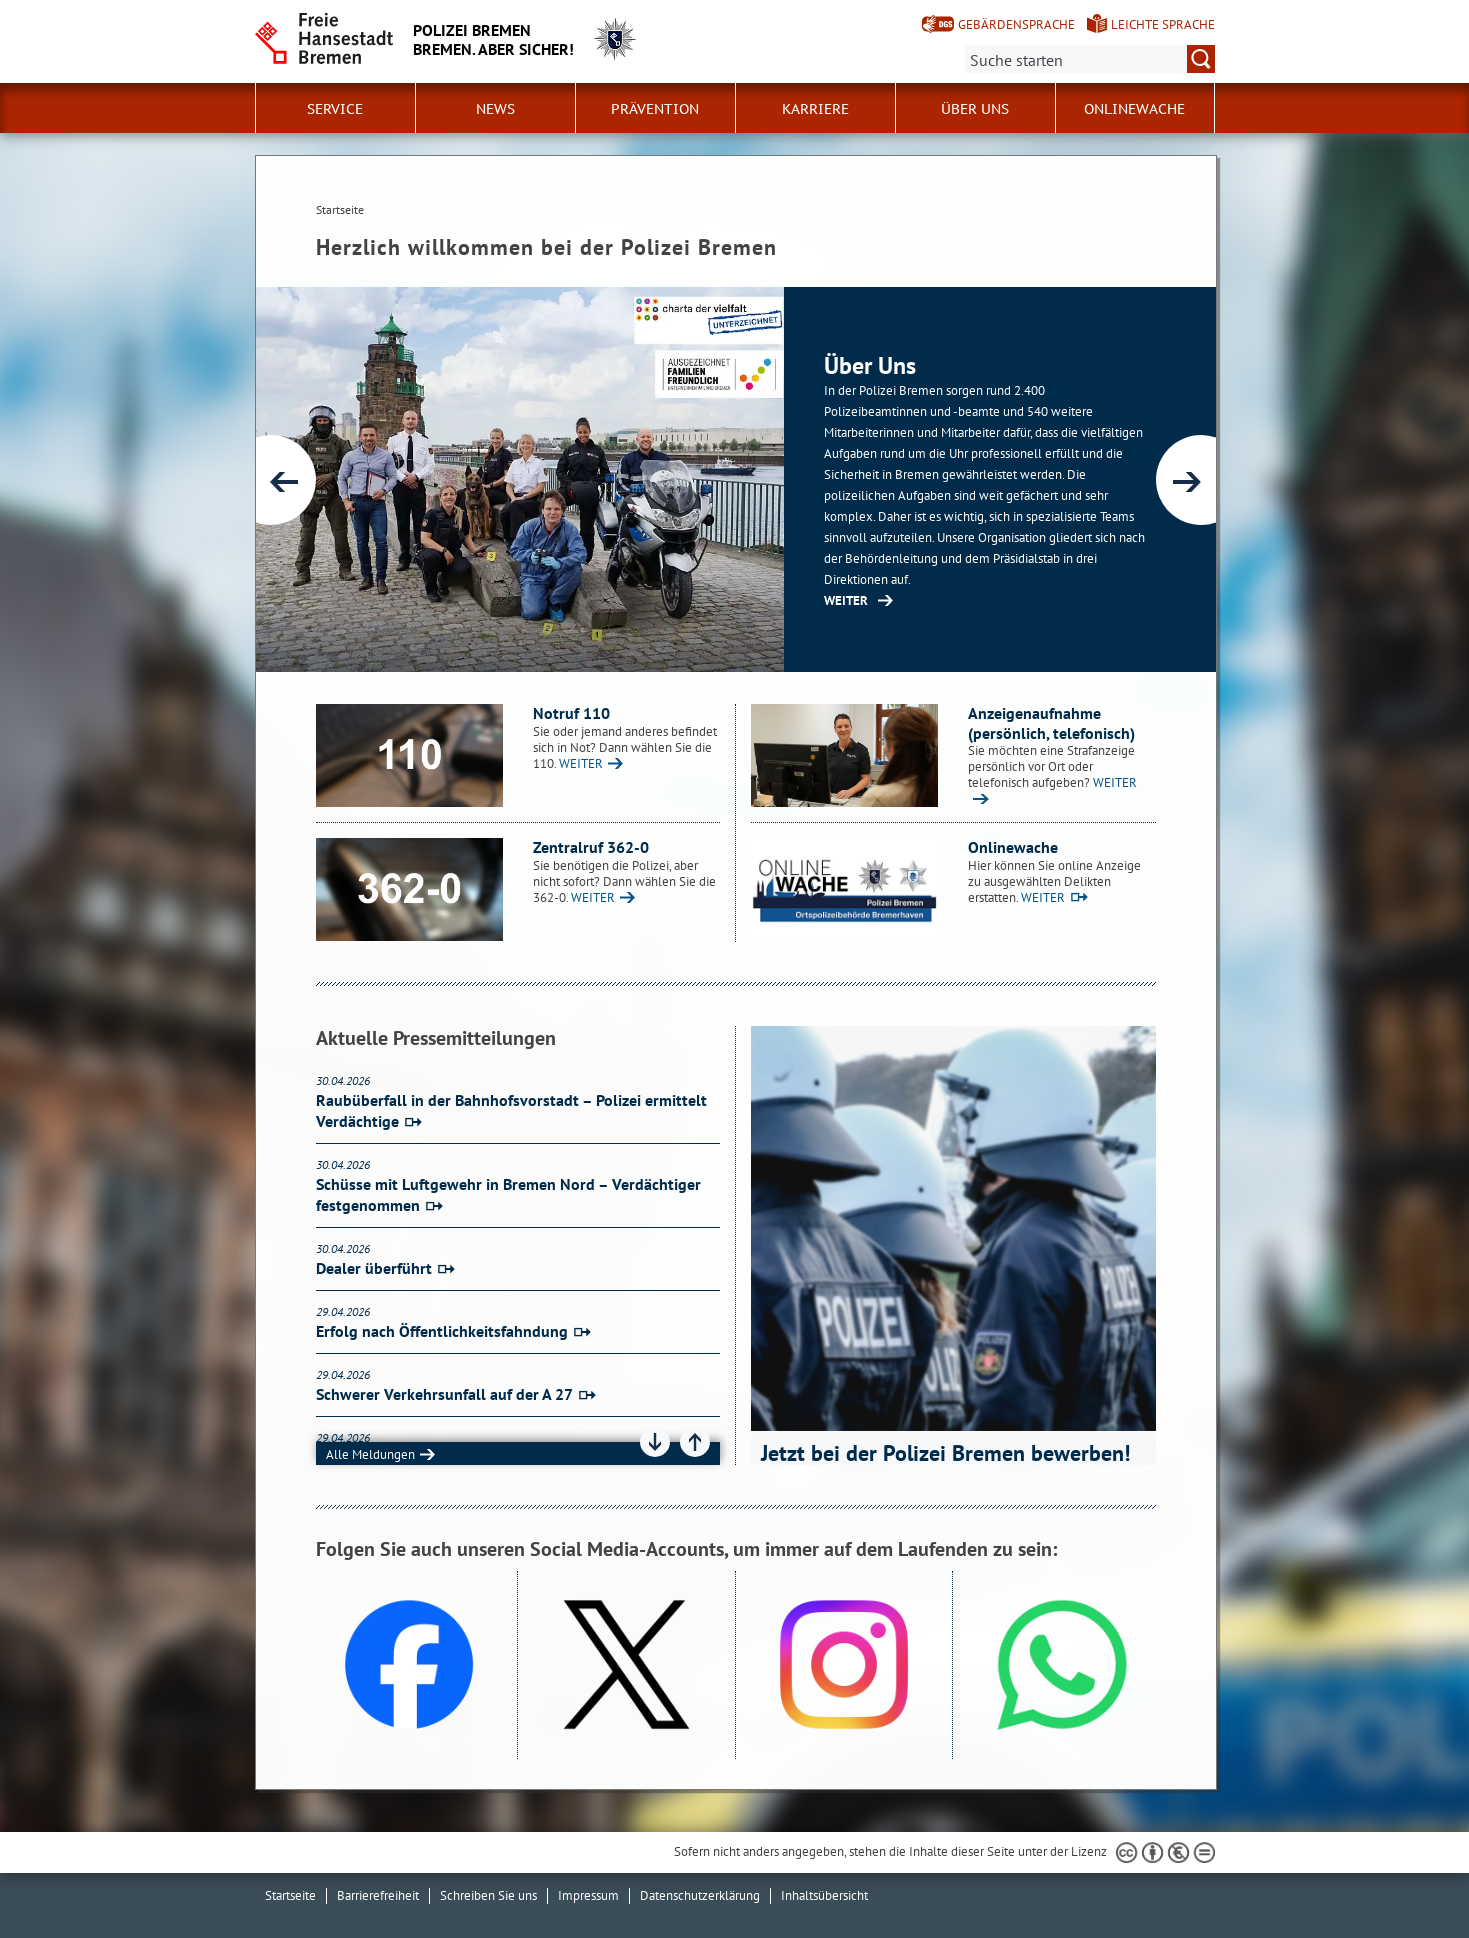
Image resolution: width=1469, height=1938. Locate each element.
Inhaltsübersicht (824, 1895)
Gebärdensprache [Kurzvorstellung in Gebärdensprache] (1016, 24)
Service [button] (335, 109)
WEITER (581, 763)
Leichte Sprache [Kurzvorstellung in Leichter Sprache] (1163, 24)
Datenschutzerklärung (700, 1895)
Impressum (588, 1895)
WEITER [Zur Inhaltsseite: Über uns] (846, 600)
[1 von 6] (736, 479)
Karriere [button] (815, 109)
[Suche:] (1090, 59)
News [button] (495, 109)
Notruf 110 (571, 713)
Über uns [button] (975, 109)
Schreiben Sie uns (488, 1895)
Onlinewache (1134, 109)
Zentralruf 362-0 (591, 847)
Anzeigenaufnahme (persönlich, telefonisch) (1051, 723)
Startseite (290, 1895)
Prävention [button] (655, 109)
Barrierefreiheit (378, 1895)
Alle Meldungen (370, 1454)
